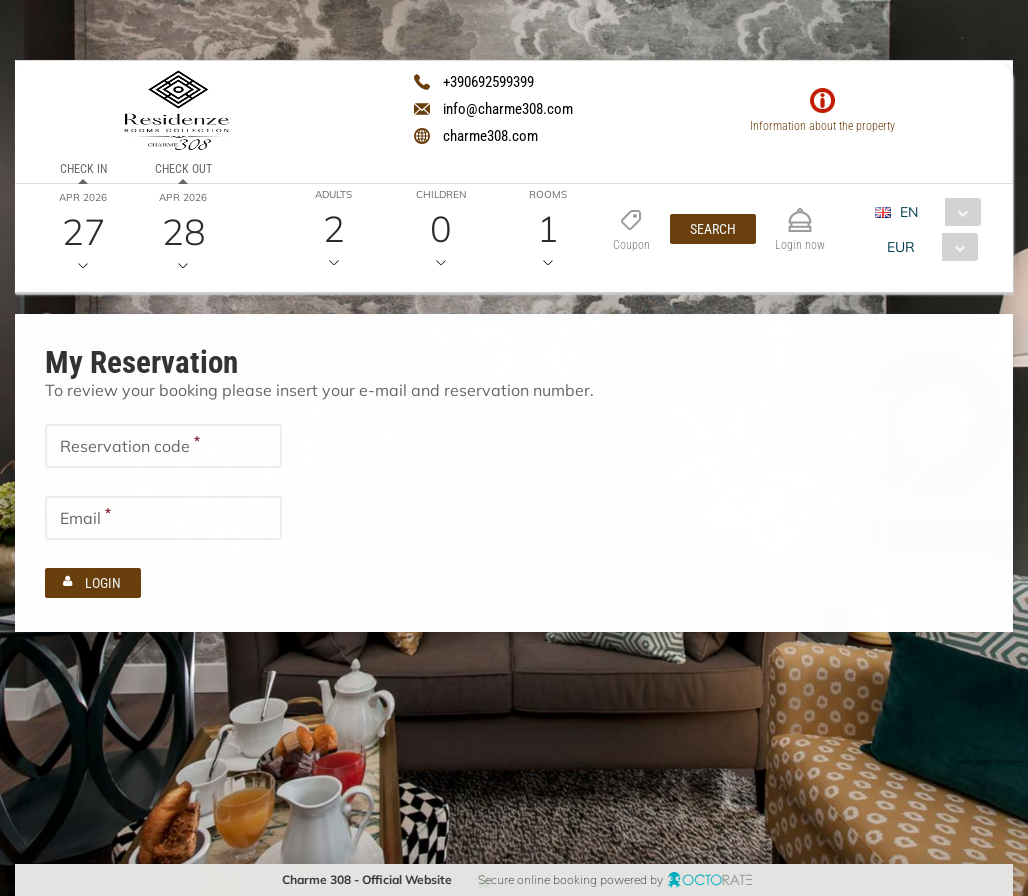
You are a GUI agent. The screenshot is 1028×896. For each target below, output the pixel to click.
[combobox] (934, 212)
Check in (82, 169)
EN (908, 212)
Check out (182, 169)
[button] (712, 229)
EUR (900, 247)
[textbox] (163, 445)
